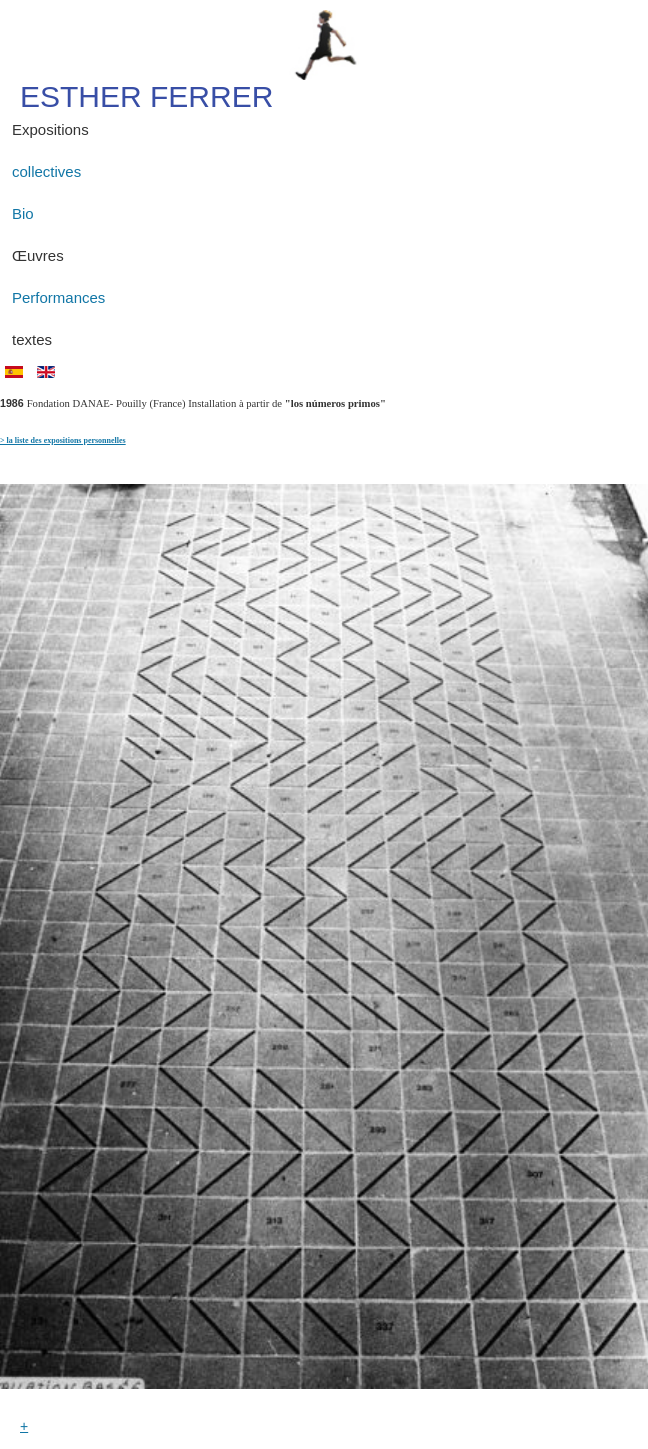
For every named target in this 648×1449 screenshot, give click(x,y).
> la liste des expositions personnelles (63, 440)
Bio (23, 213)
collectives (46, 171)
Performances (58, 297)
